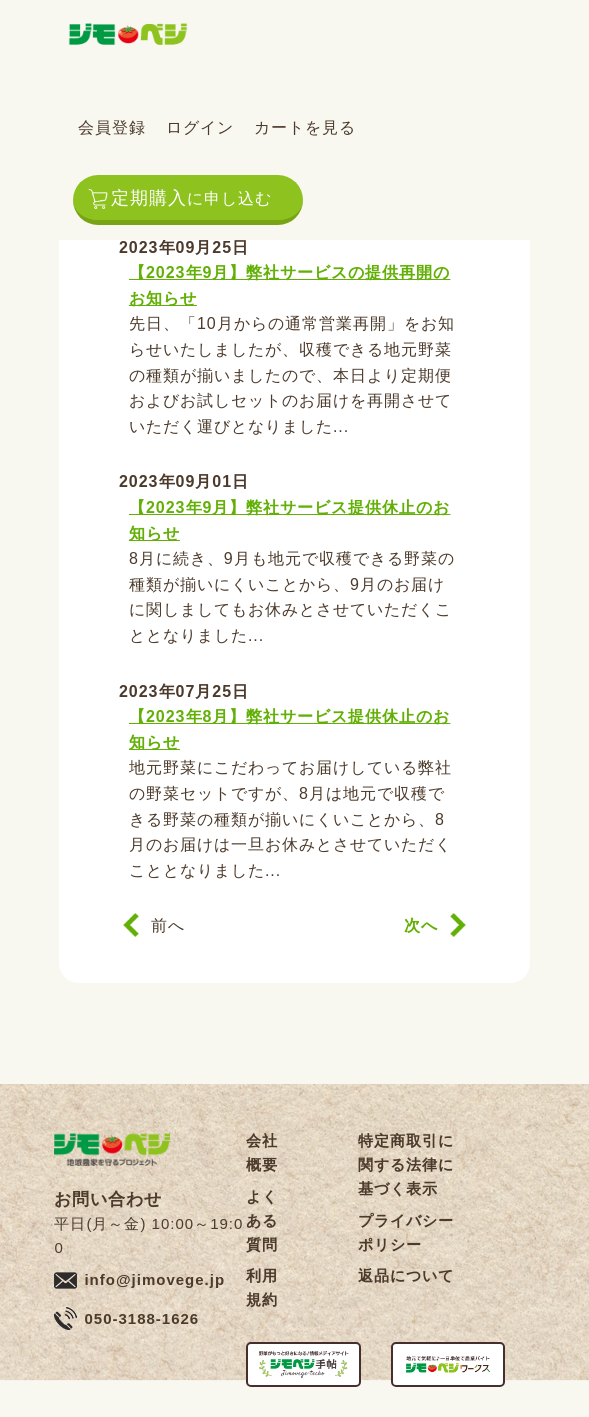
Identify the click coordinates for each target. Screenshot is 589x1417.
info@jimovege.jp (154, 1279)
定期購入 (191, 198)
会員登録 (112, 127)
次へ (421, 925)
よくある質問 (262, 1220)
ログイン (200, 127)
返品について (406, 1275)
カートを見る (305, 127)
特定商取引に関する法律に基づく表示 (406, 1164)
